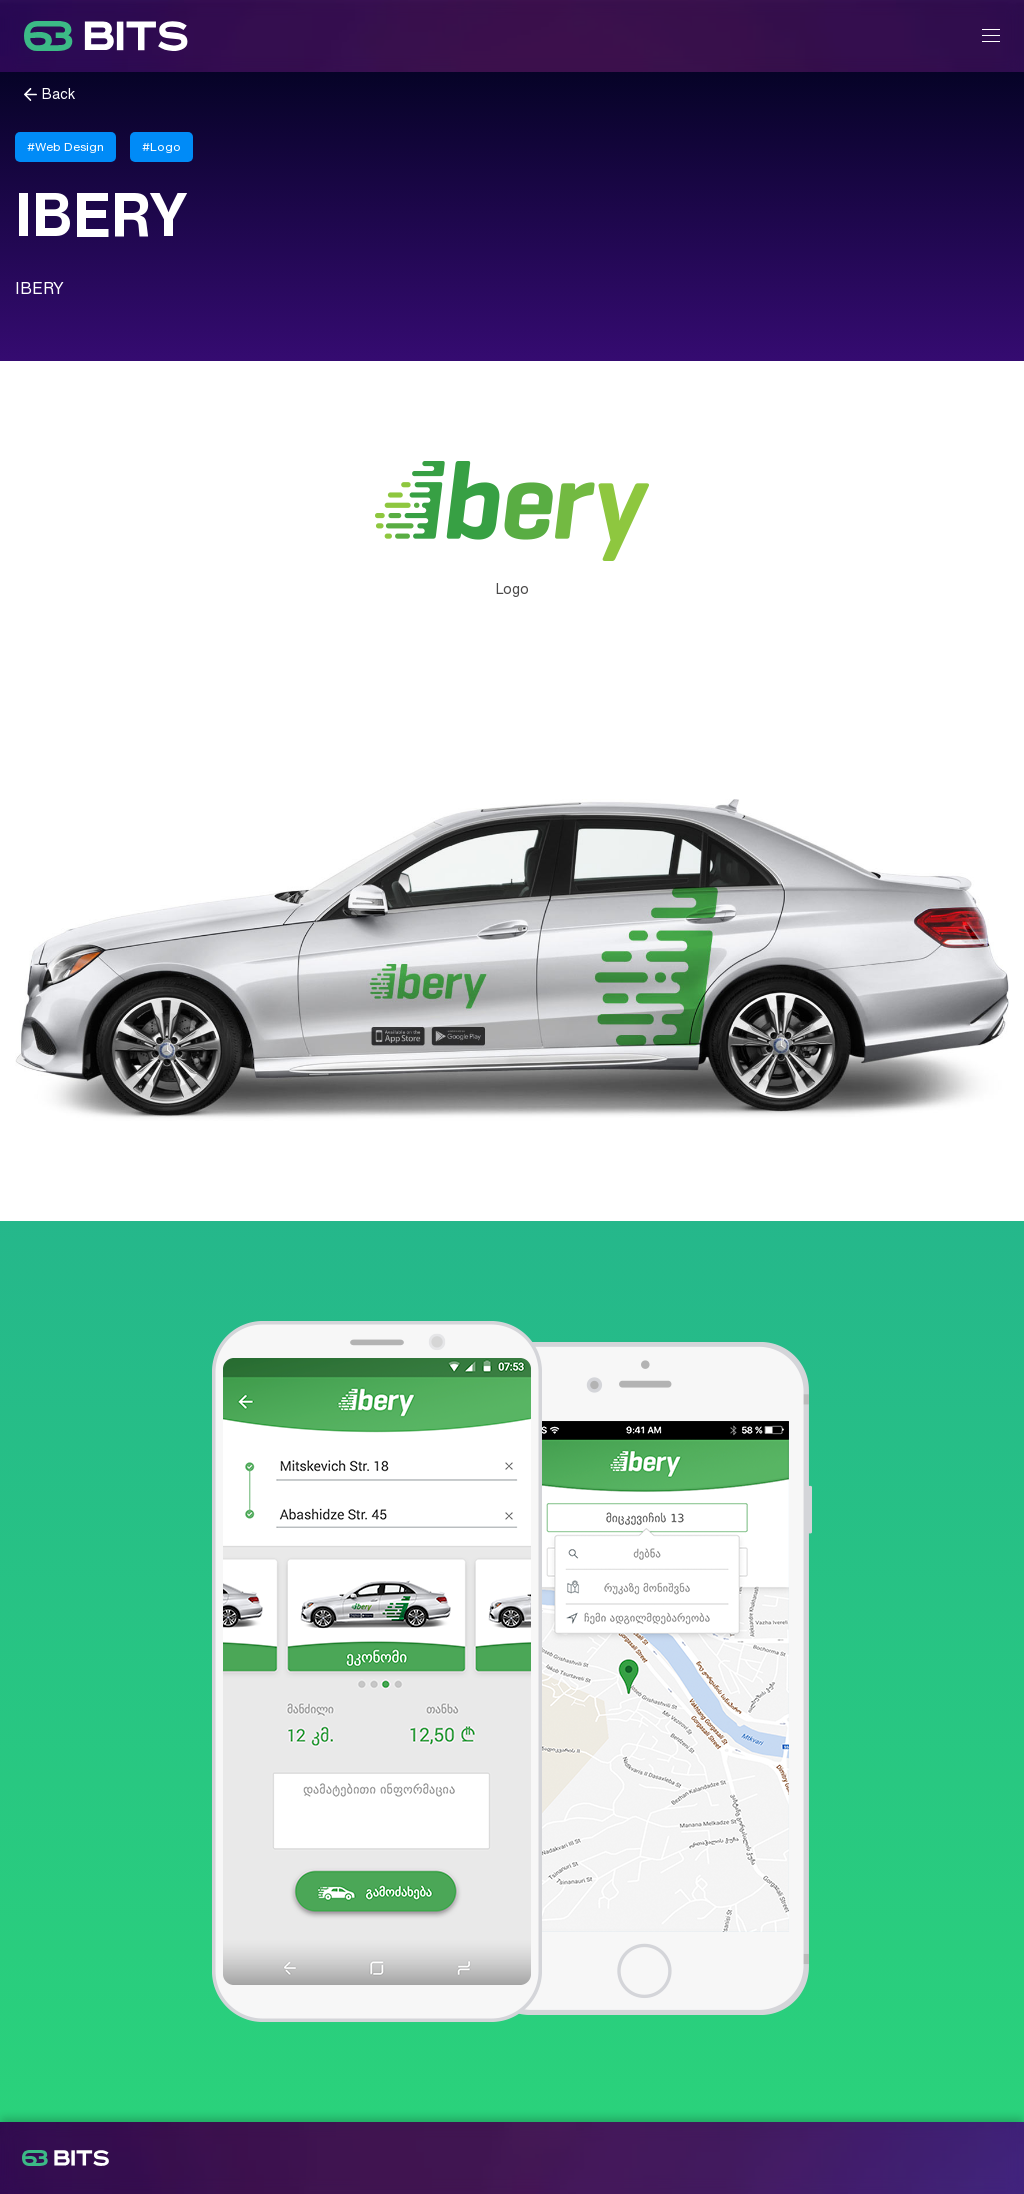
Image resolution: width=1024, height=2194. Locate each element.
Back (59, 94)
